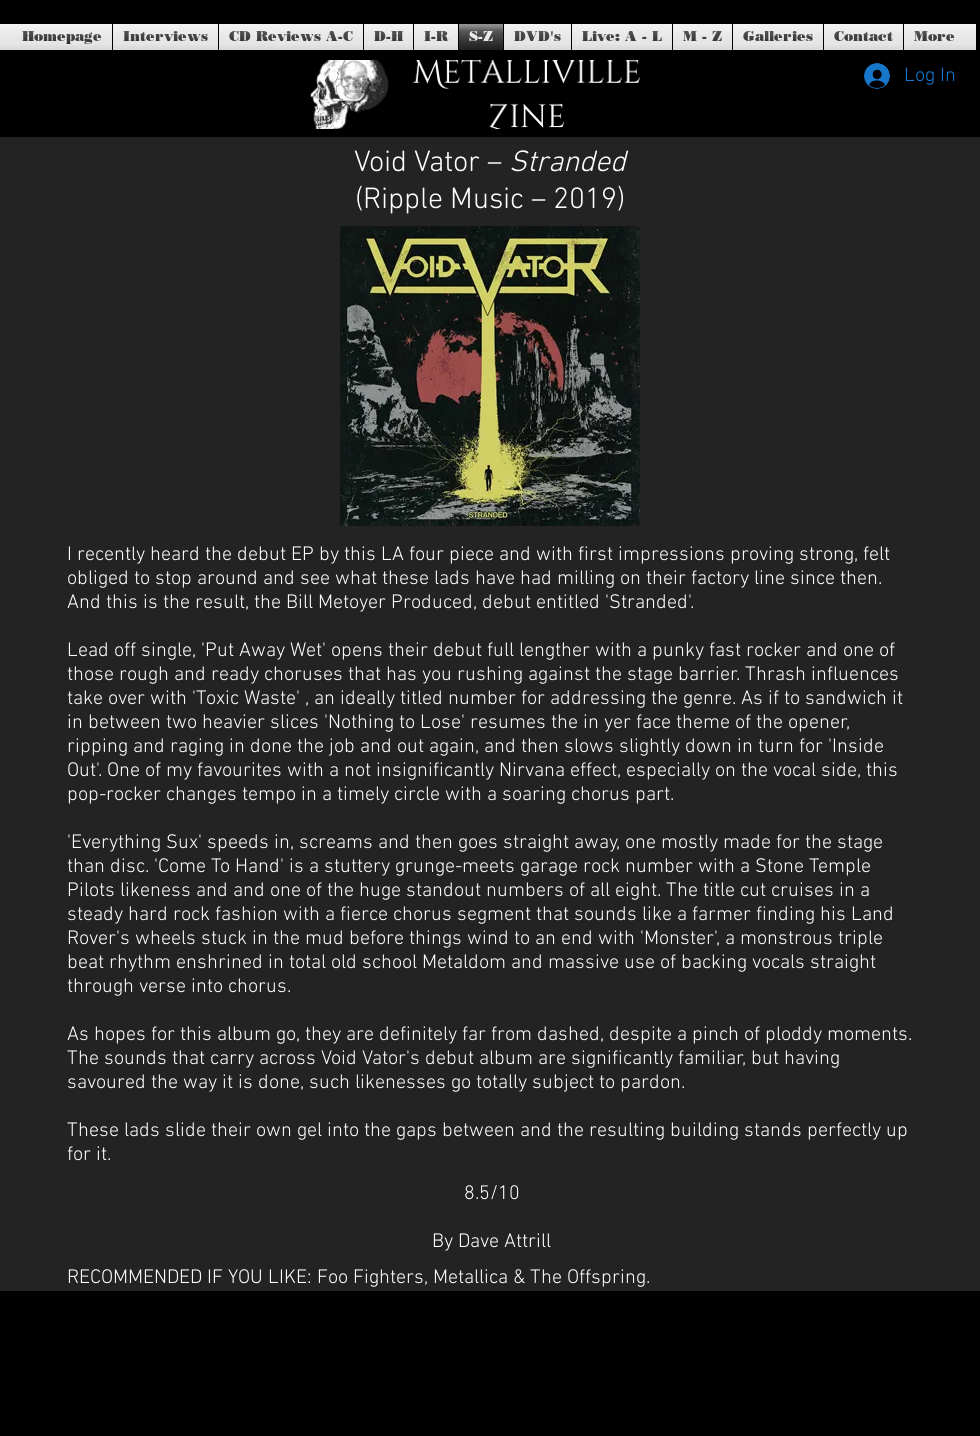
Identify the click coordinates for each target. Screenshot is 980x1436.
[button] (537, 37)
